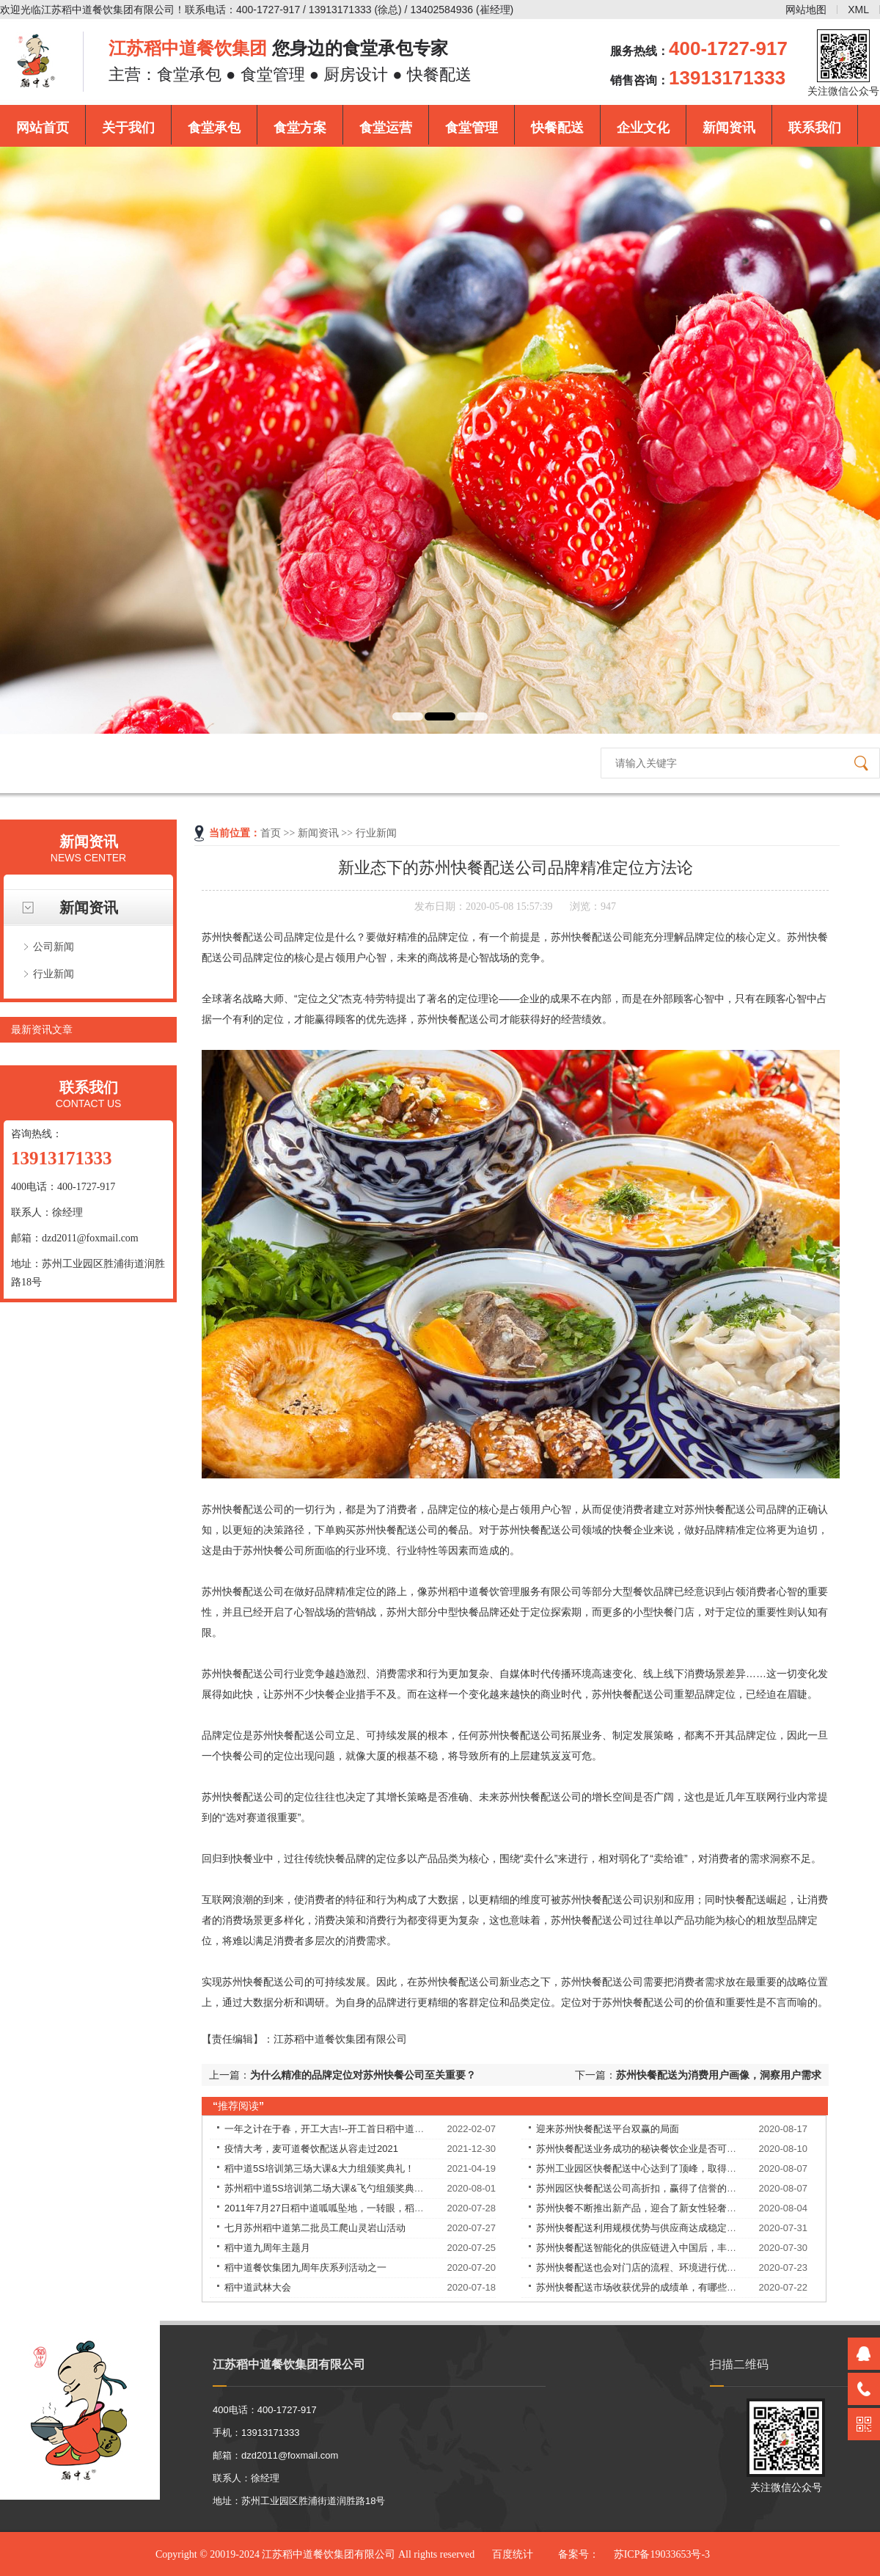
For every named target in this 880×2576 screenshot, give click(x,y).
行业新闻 (53, 973)
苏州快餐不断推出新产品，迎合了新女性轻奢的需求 (645, 2208)
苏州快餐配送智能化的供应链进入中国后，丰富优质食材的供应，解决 (684, 2247)
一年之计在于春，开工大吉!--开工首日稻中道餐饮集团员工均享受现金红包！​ (386, 2128)
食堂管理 (471, 127)
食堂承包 (214, 127)
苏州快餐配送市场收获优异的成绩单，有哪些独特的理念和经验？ (674, 2287)
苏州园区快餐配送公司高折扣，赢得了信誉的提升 (641, 2188)
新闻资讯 (729, 127)
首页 (270, 833)
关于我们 (128, 127)
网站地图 (805, 9)
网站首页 (42, 127)
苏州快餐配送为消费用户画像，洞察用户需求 (718, 2075)
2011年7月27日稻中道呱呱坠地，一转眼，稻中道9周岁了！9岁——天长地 (381, 2208)
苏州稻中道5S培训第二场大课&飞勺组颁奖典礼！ (328, 2188)
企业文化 (643, 127)
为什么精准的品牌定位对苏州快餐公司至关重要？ (363, 2075)
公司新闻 (53, 946)
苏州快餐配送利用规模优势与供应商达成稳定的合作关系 (655, 2227)
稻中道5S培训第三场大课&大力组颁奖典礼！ (319, 2168)
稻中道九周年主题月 (267, 2247)
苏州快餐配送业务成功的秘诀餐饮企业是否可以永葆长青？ (660, 2148)
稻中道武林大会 (257, 2287)
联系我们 (814, 127)
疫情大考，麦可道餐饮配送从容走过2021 (311, 2148)
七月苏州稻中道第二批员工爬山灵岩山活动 (315, 2227)
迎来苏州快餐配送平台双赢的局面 (607, 2128)
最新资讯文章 (42, 1029)
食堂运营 (385, 127)
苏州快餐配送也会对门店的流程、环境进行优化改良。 (650, 2267)
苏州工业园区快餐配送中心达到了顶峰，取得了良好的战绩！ (664, 2168)
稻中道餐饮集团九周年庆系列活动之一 (305, 2267)
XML (858, 9)
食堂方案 (300, 127)
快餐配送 (557, 127)
